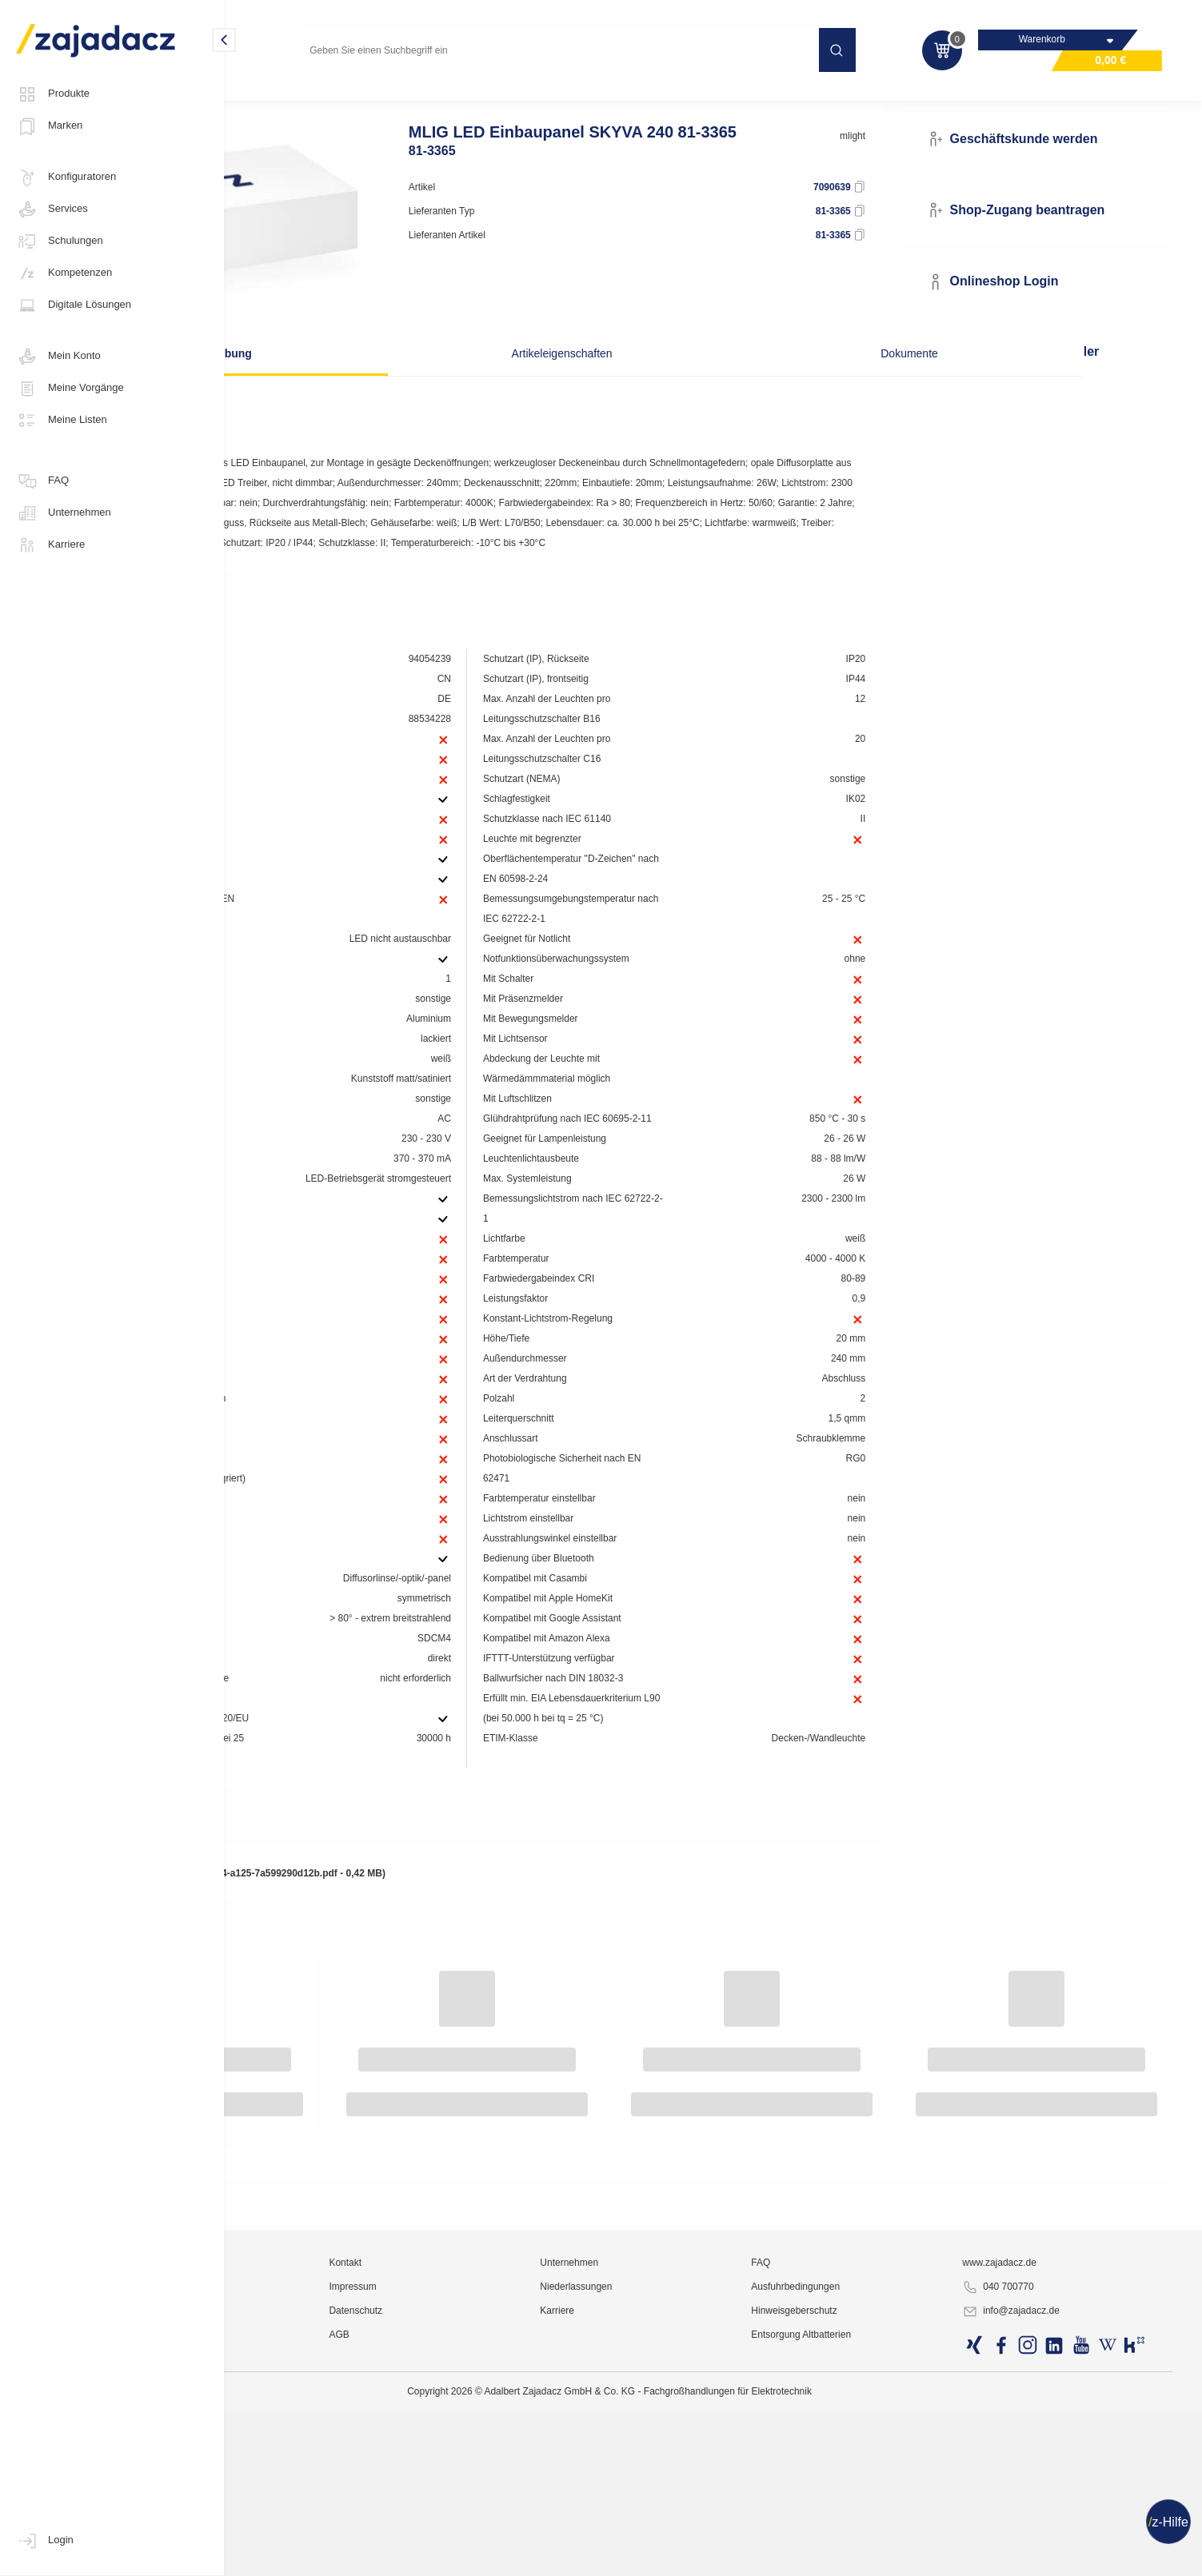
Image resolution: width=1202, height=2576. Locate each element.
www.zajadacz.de (1041, 2508)
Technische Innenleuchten (381, 99)
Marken (49, 126)
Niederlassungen (692, 2532)
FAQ (42, 481)
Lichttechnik (274, 99)
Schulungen (59, 241)
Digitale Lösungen (73, 305)
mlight (908, 165)
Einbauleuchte (494, 99)
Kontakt (497, 2508)
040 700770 (1040, 2533)
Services (52, 209)
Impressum (505, 2532)
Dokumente (825, 346)
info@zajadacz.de (1053, 2557)
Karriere (50, 545)
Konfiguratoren (66, 177)
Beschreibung (363, 346)
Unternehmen (63, 513)
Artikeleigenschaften (594, 346)
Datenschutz (508, 2556)
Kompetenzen (64, 273)
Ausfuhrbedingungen (874, 2532)
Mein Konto (58, 356)
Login (45, 2541)
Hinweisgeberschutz (873, 2556)
